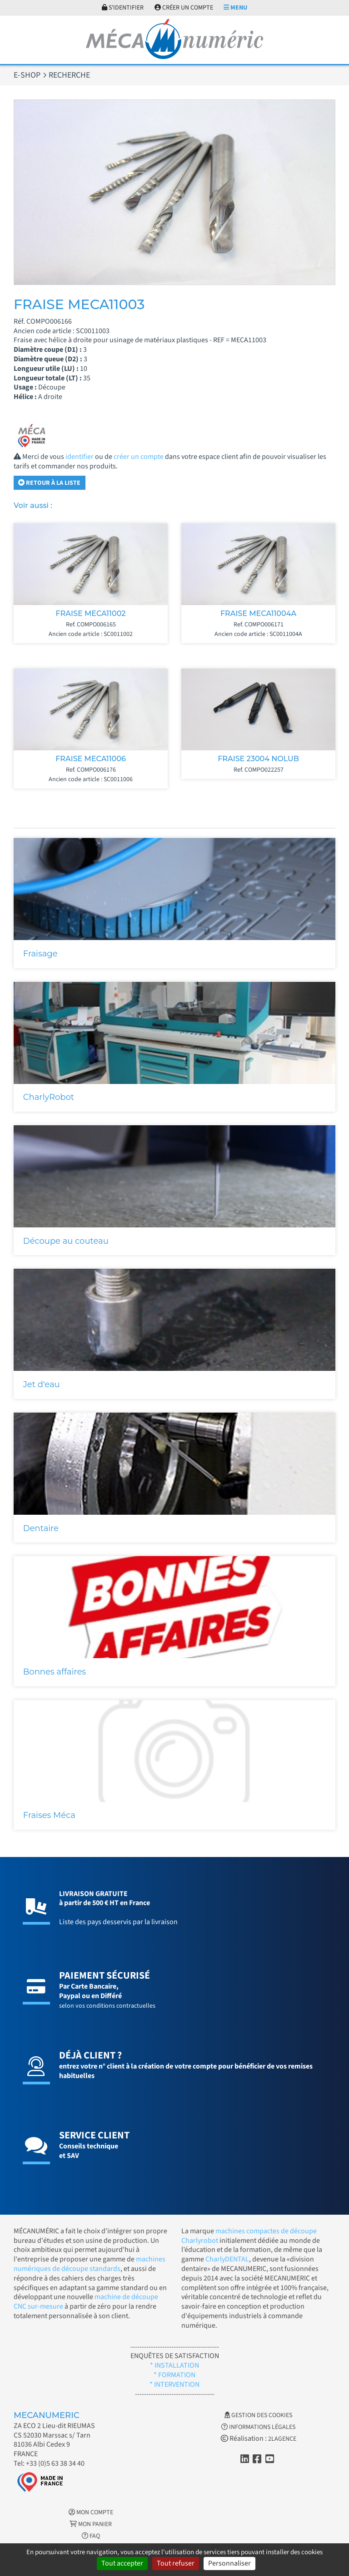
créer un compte (139, 457)
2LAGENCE (282, 2438)
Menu (235, 7)
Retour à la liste (49, 483)
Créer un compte (184, 7)
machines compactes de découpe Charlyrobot (249, 2236)
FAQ (91, 2536)
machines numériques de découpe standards (89, 2264)
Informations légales (258, 2427)
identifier (79, 457)
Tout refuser (175, 2563)
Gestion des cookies (258, 2415)
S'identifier (123, 7)
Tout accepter (122, 2563)
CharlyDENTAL (227, 2259)
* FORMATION (174, 2375)
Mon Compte (91, 2512)
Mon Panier (91, 2524)
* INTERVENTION (174, 2384)
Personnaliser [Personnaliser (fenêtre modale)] (229, 2563)
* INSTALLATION (174, 2365)
